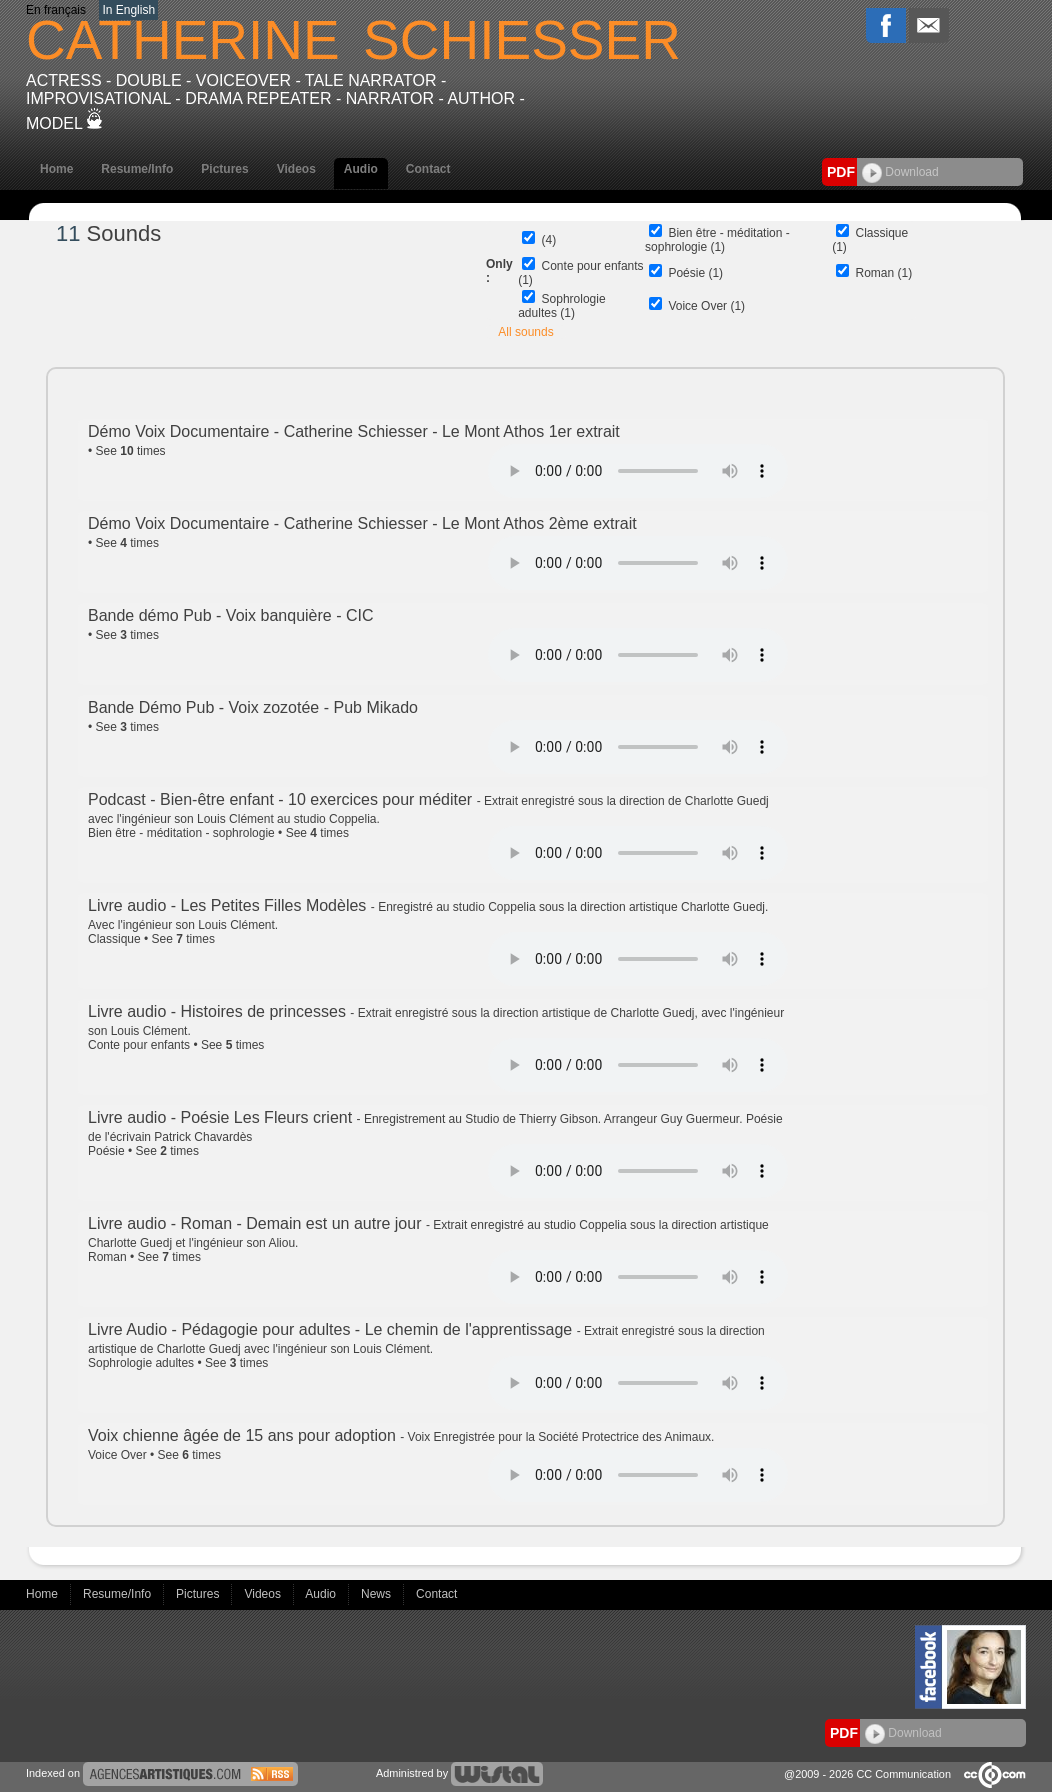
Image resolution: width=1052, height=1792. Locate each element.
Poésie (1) (695, 273)
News (377, 1594)
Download (900, 172)
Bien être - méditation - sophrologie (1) (717, 240)
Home (56, 169)
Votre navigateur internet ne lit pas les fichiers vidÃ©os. (638, 471)
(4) (549, 240)
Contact (428, 169)
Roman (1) (884, 273)
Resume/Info (137, 169)
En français (56, 10)
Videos (296, 169)
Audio (361, 169)
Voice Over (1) (706, 306)
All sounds (525, 332)
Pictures (224, 169)
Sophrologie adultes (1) (561, 306)
